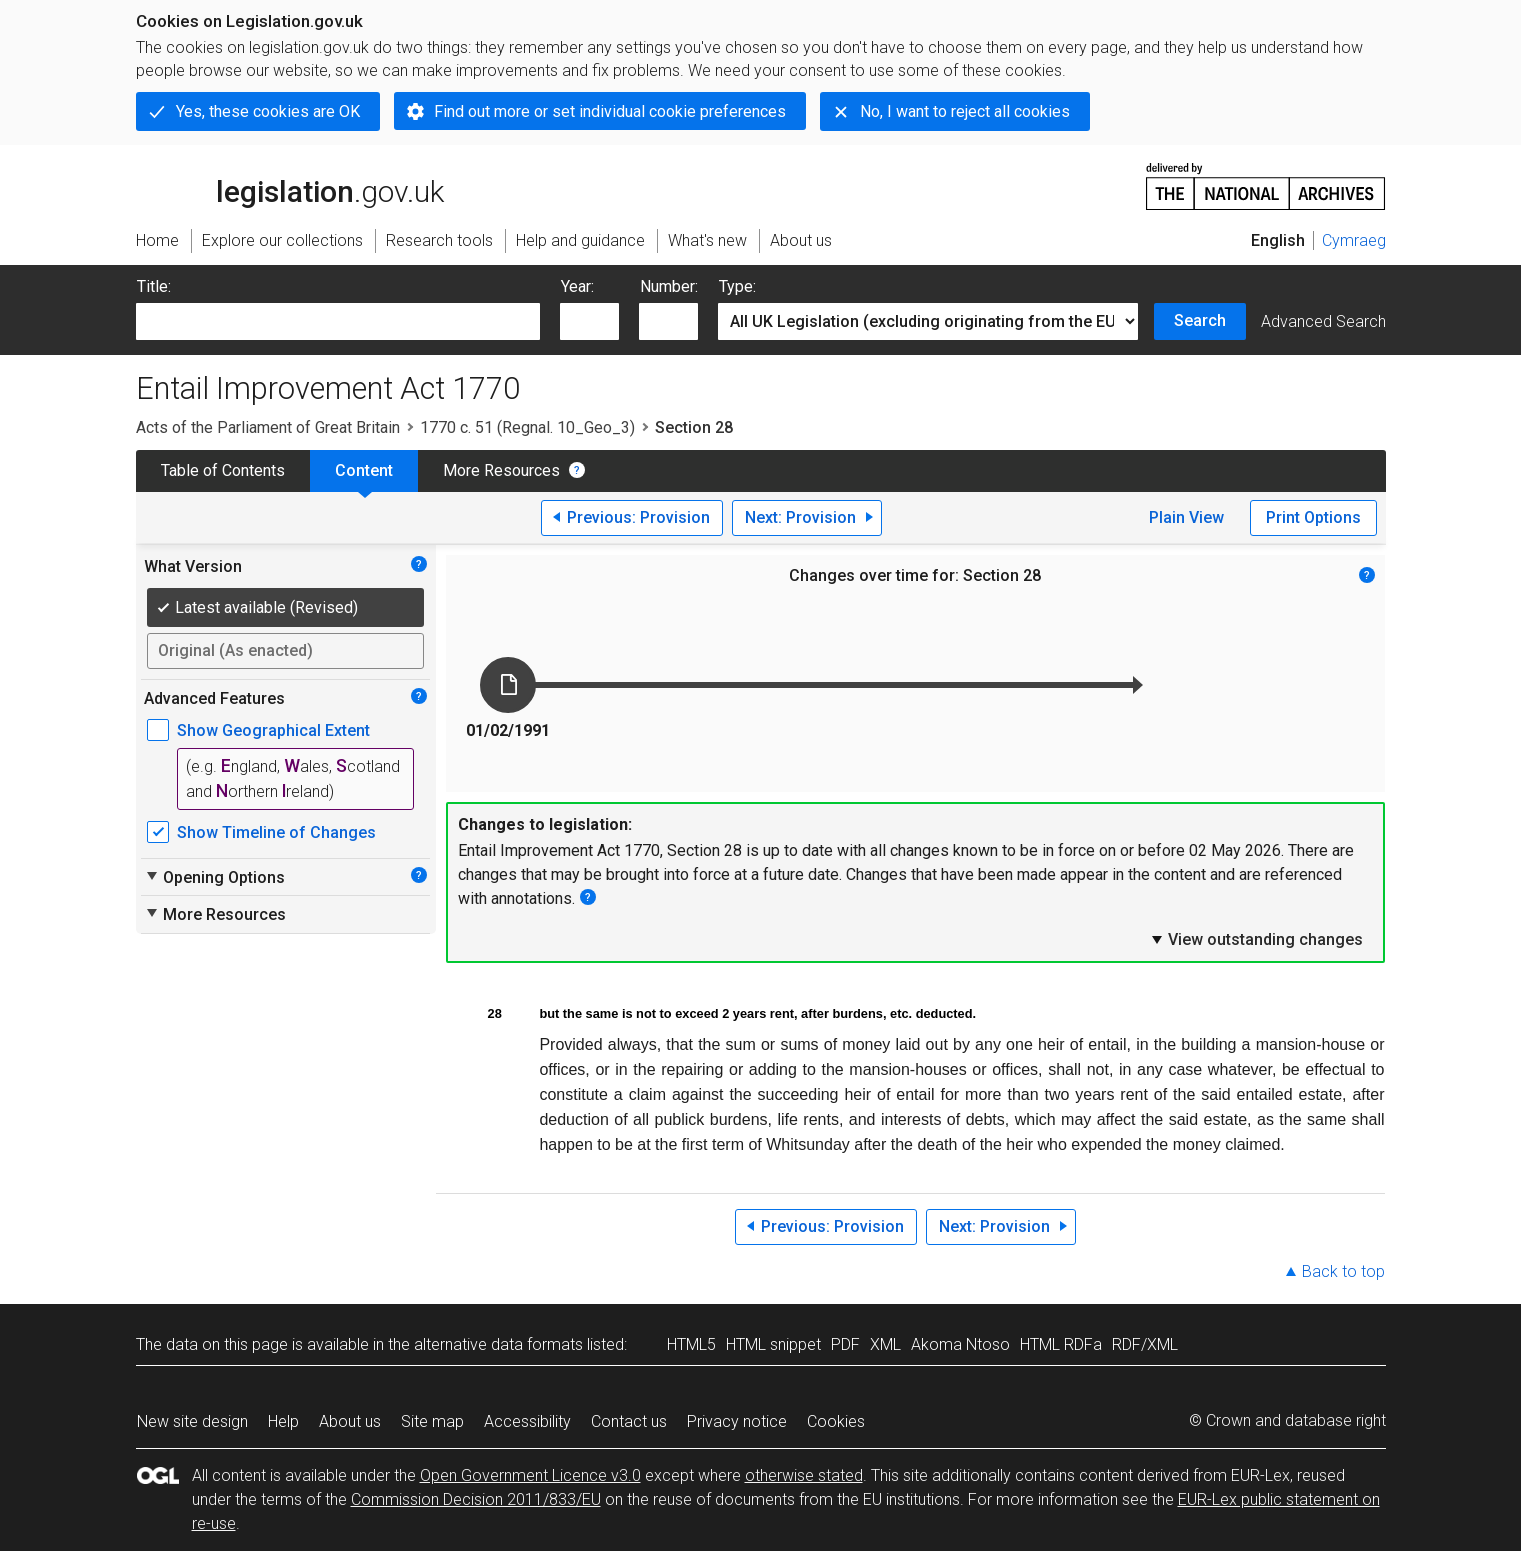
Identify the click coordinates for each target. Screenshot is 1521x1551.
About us (350, 1421)
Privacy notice (737, 1421)
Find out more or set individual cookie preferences (610, 111)
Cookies (836, 1421)
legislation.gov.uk (290, 185)
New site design (192, 1421)
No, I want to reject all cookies (965, 111)
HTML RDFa (1061, 1344)
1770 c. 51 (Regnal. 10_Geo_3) (527, 427)
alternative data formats (498, 1344)
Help (283, 1421)
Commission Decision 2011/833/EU (476, 1499)
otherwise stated (804, 1475)
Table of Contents (223, 470)
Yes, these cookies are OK (268, 111)
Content (364, 470)
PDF (845, 1344)
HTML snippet (773, 1344)
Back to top (1343, 1271)
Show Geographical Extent (273, 730)
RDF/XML (1145, 1344)
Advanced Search (1323, 321)
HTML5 (691, 1344)
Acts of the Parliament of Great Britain (268, 427)
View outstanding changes (1256, 939)
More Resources (501, 470)
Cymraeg (1354, 240)
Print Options (1313, 517)
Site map (432, 1421)
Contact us (629, 1421)
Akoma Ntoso (960, 1344)
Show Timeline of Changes (276, 832)
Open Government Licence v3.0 (530, 1475)
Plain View (1186, 517)
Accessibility (527, 1421)
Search (1200, 320)
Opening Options (214, 877)
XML (885, 1344)
